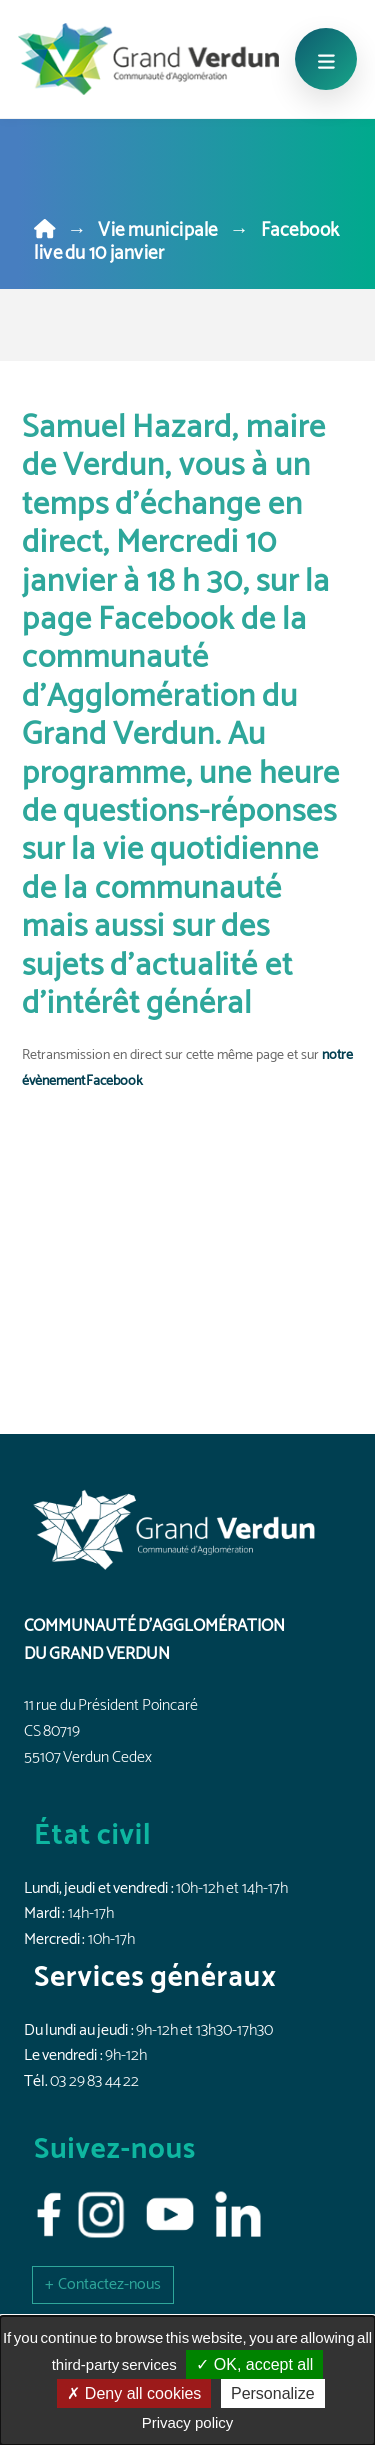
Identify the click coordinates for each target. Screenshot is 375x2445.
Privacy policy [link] (188, 2422)
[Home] (45, 230)
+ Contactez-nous (103, 2284)
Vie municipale (157, 230)
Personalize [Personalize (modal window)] (273, 2393)
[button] (103, 2284)
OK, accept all (254, 2364)
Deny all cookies (134, 2393)
